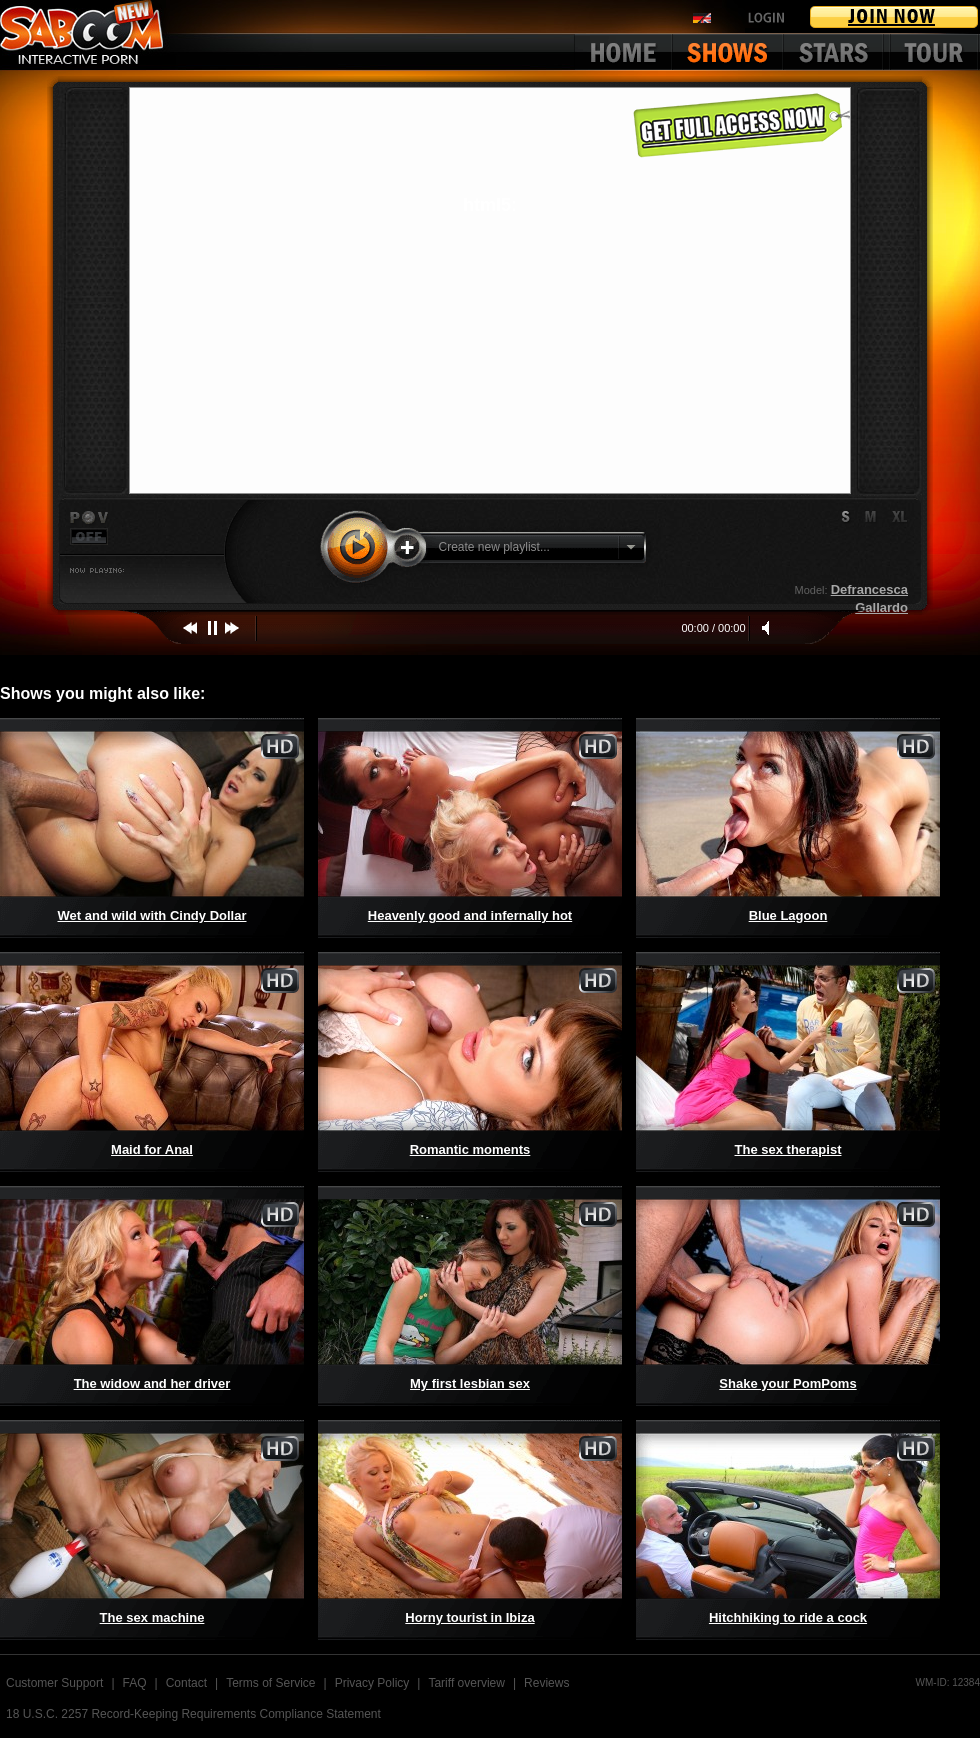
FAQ (135, 1683)
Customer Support (54, 1683)
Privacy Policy (372, 1683)
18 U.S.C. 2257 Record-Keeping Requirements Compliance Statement (193, 1714)
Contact (186, 1683)
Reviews (546, 1683)
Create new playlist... (494, 547)
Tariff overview (466, 1683)
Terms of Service (270, 1683)
